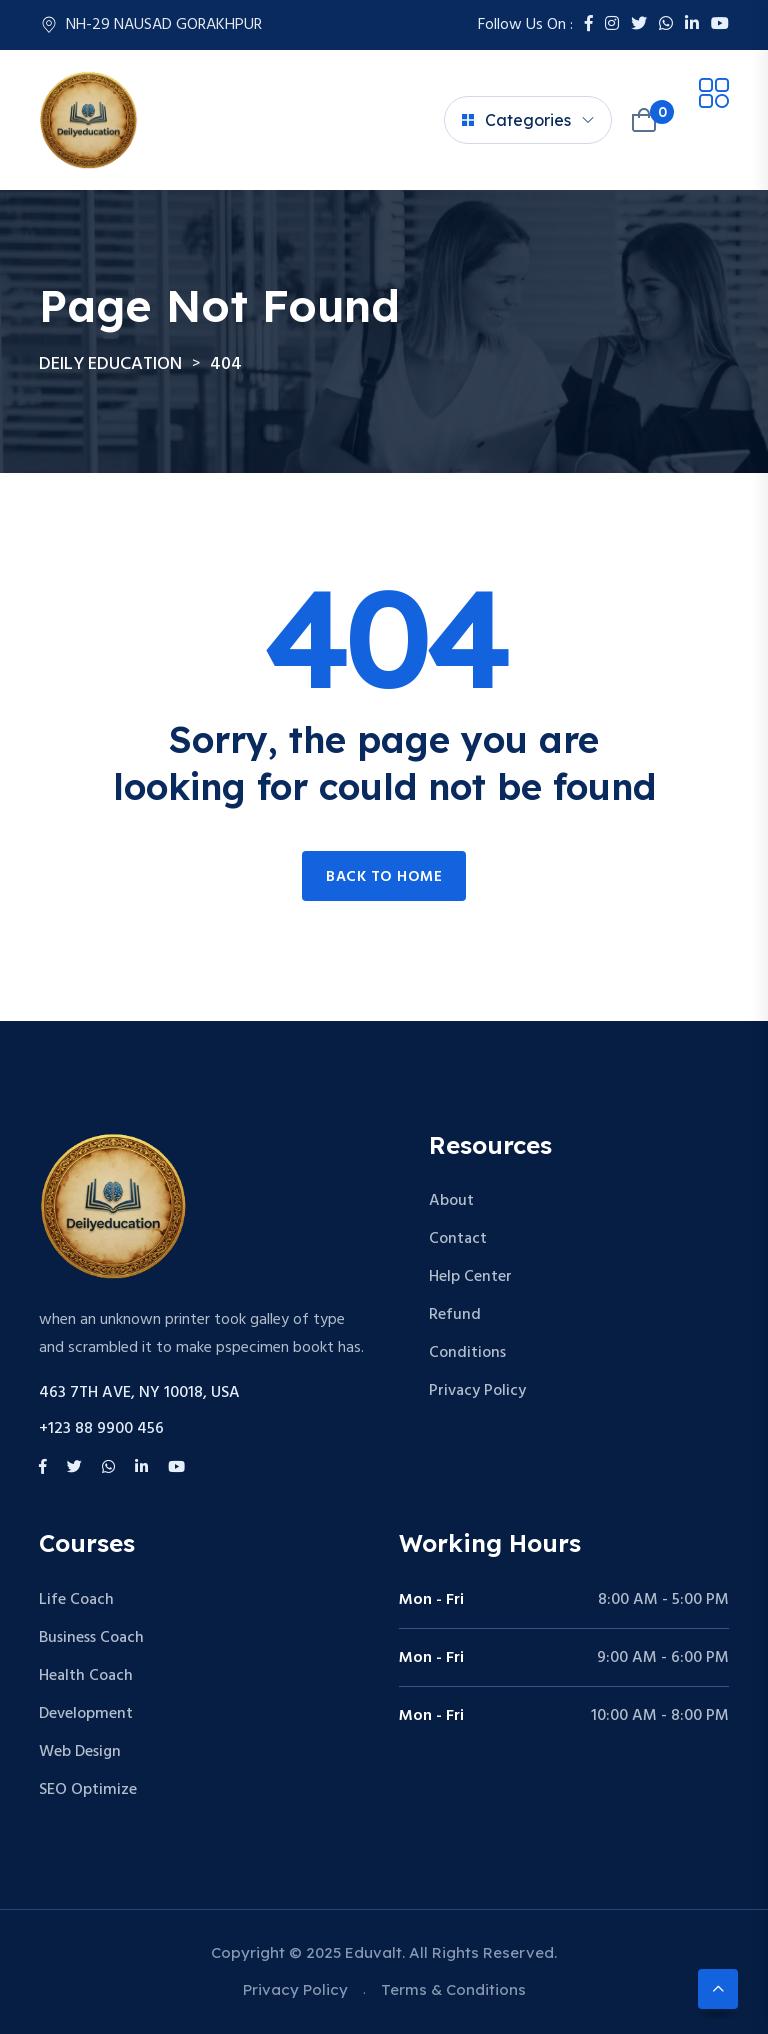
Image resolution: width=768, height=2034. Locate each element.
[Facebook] (589, 25)
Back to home (384, 877)
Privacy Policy (477, 1391)
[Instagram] (612, 25)
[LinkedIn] (692, 25)
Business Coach (91, 1638)
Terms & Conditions (453, 1989)
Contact (458, 1239)
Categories (516, 120)
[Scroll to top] (718, 1989)
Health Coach (86, 1676)
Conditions (467, 1353)
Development (86, 1714)
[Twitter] (639, 25)
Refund (455, 1315)
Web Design (80, 1752)
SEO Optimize (88, 1790)
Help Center (470, 1277)
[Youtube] (720, 25)
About (451, 1201)
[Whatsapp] (666, 25)
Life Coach (76, 1600)
